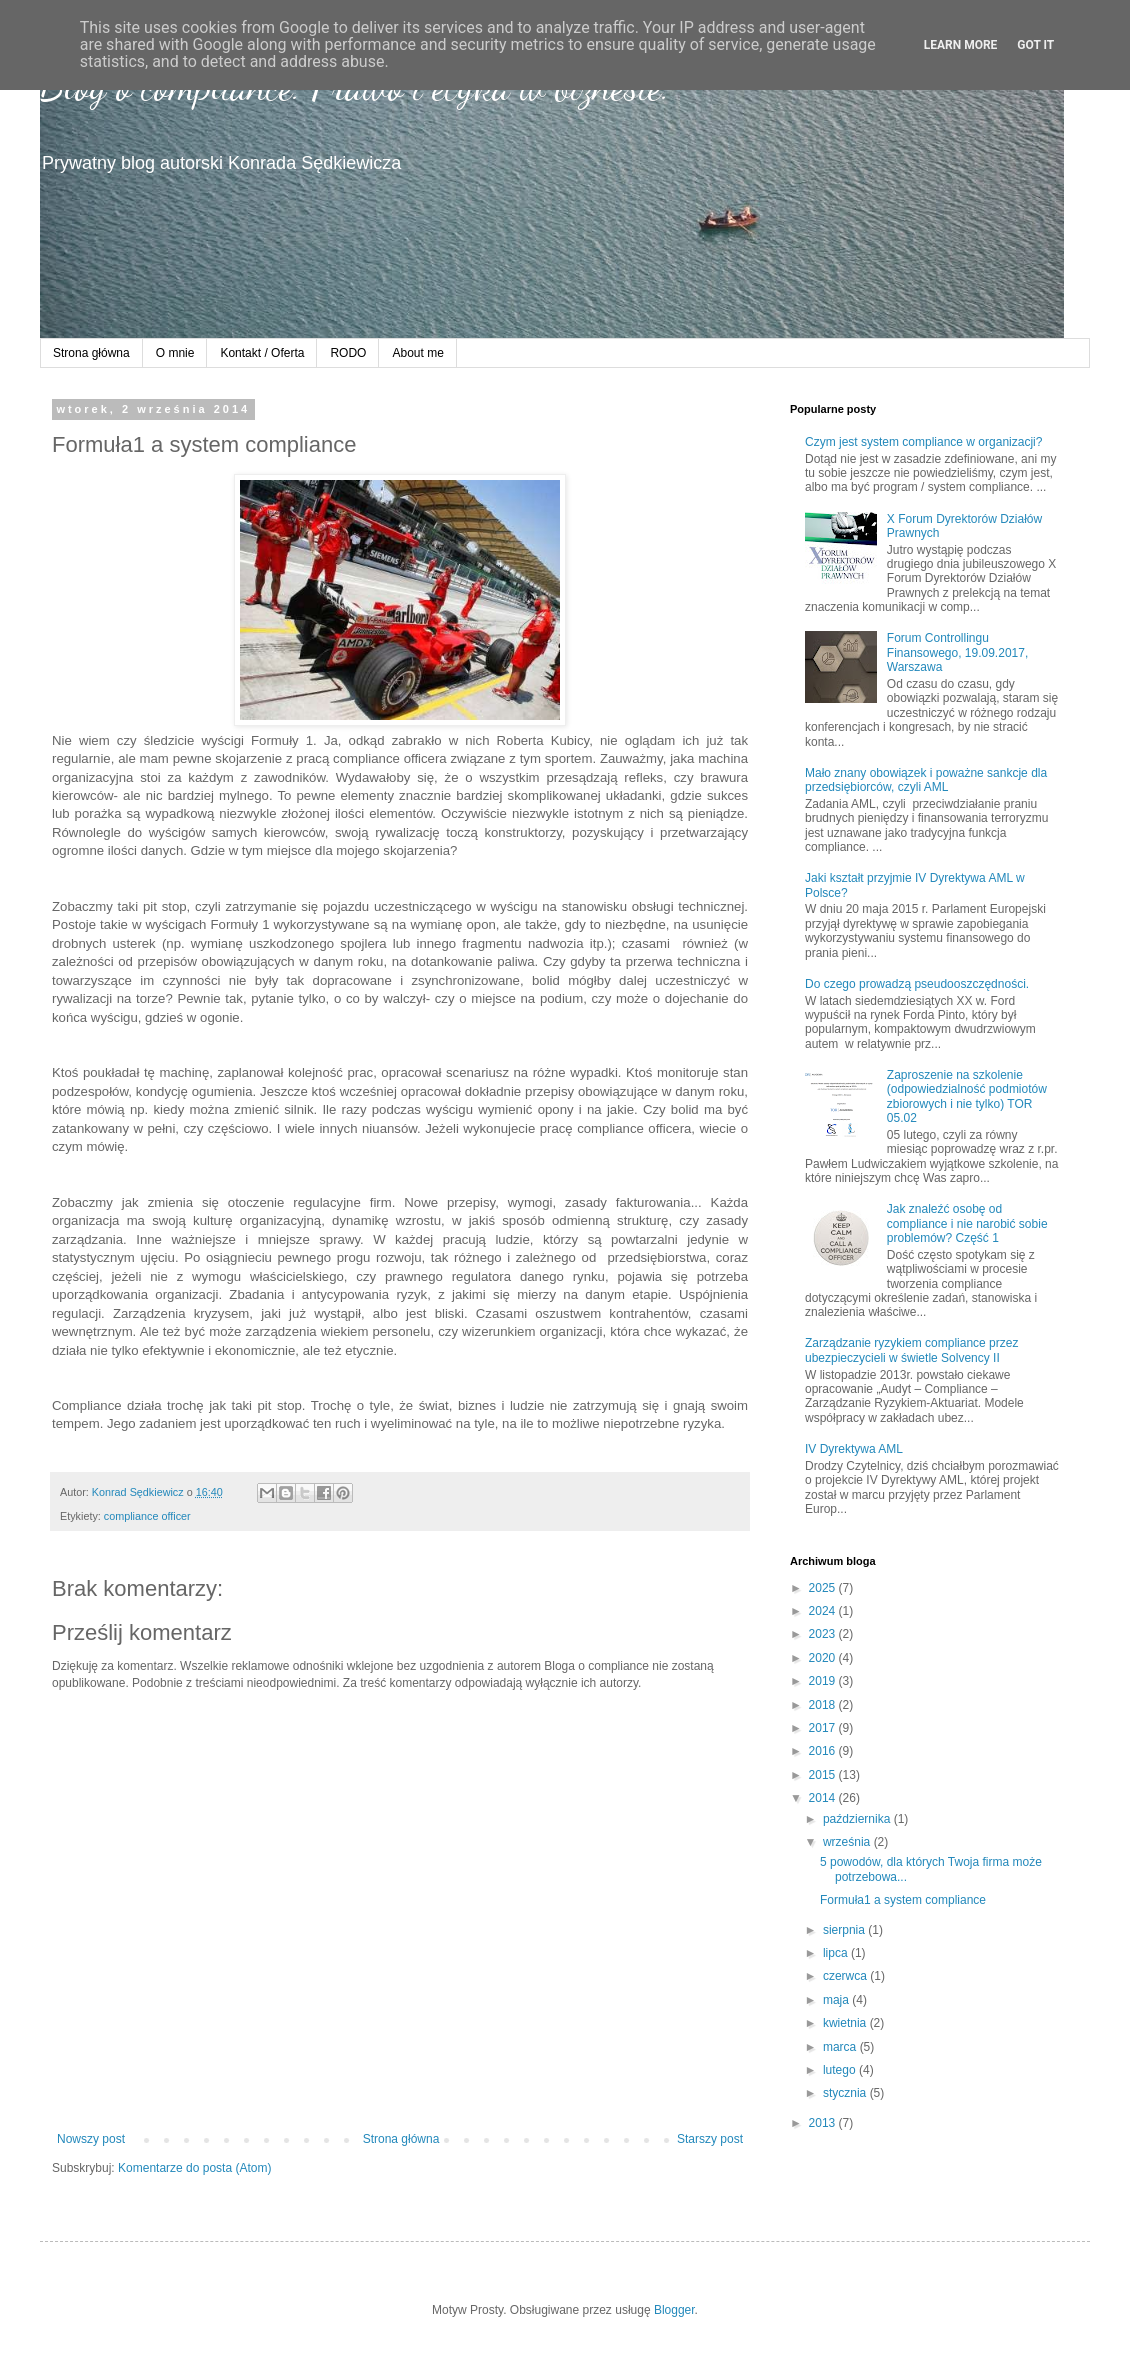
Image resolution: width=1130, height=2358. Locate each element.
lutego (841, 2070)
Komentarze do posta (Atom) (194, 2168)
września (848, 1842)
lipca (837, 1953)
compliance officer (147, 1516)
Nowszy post (91, 2139)
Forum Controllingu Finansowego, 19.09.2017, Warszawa (957, 652)
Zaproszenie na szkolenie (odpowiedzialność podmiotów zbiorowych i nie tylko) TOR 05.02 (967, 1096)
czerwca (846, 1976)
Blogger (674, 2310)
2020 (824, 1658)
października (858, 1819)
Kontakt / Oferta (262, 353)
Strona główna (91, 353)
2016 (824, 1751)
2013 (824, 2123)
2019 (824, 1681)
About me (417, 353)
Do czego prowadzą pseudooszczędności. (917, 984)
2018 (824, 1705)
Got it (1035, 45)
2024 (824, 1611)
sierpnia (845, 1930)
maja (837, 2000)
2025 (824, 1588)
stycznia (846, 2093)
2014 (824, 1798)
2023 (824, 1634)
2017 (824, 1728)
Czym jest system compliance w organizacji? (923, 442)
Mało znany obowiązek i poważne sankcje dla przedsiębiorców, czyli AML (926, 780)
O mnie (175, 353)
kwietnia (846, 2023)
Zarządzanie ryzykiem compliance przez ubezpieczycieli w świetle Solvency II (911, 1350)
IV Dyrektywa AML (854, 1449)
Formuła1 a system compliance (903, 1900)
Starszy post (710, 2139)
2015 (824, 1775)
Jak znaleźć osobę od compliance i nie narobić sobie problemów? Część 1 (967, 1223)
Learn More (961, 45)
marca (841, 2047)
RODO (348, 353)
